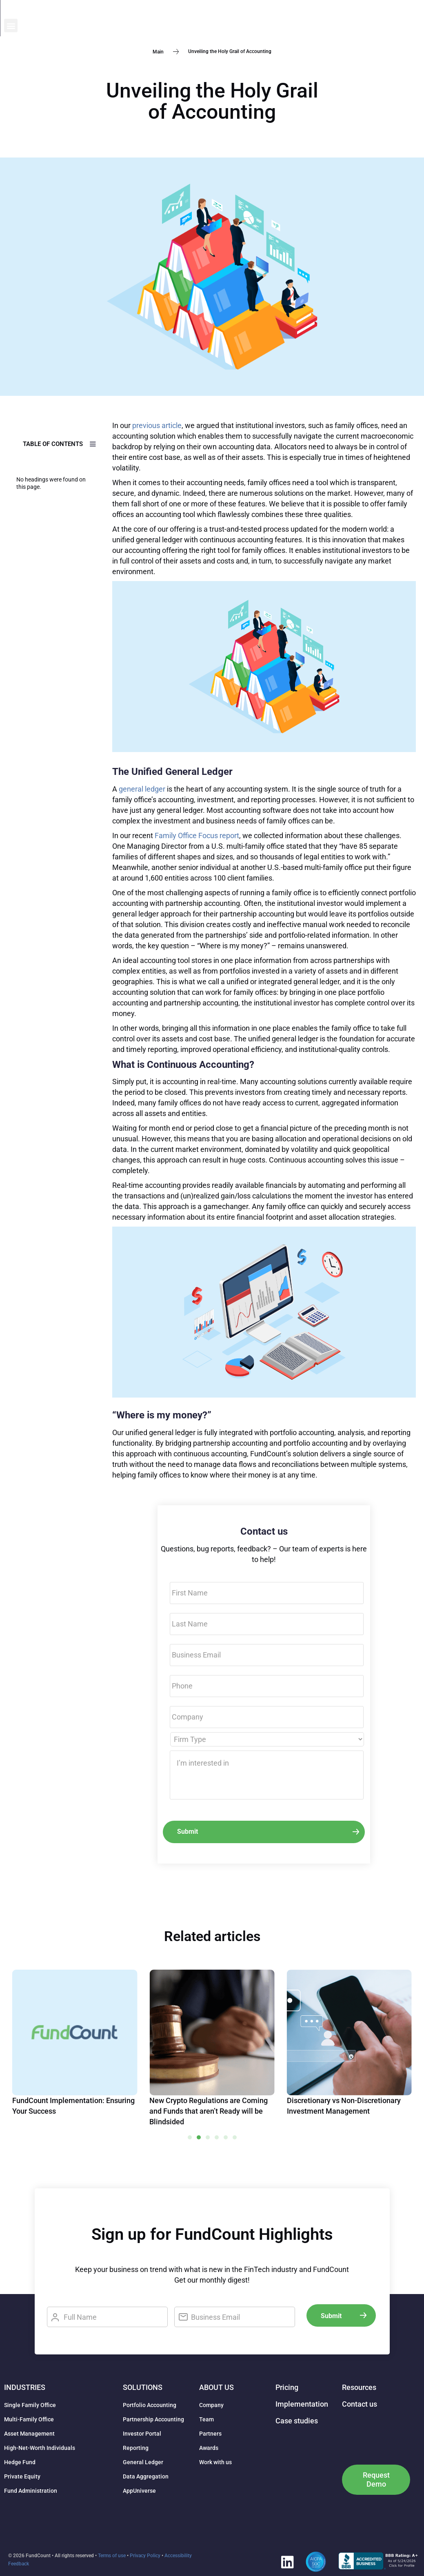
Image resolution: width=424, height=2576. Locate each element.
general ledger (142, 789)
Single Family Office (30, 2405)
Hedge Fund (20, 2462)
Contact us (359, 2404)
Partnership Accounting (153, 2419)
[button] (413, 14)
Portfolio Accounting (149, 2405)
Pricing (286, 2387)
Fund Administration (30, 2490)
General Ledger (143, 2462)
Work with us (215, 2462)
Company (211, 2405)
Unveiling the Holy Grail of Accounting (212, 101)
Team (206, 2419)
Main (158, 51)
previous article (157, 425)
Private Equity (22, 2476)
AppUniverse (139, 2490)
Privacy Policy (145, 2555)
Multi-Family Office (29, 2419)
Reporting (136, 2448)
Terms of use (112, 2555)
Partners (210, 2433)
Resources (359, 2387)
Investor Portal (142, 2433)
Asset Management (29, 2433)
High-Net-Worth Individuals (39, 2448)
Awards (208, 2448)
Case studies (296, 2420)
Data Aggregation (146, 2476)
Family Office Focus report (197, 835)
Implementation (301, 2404)
